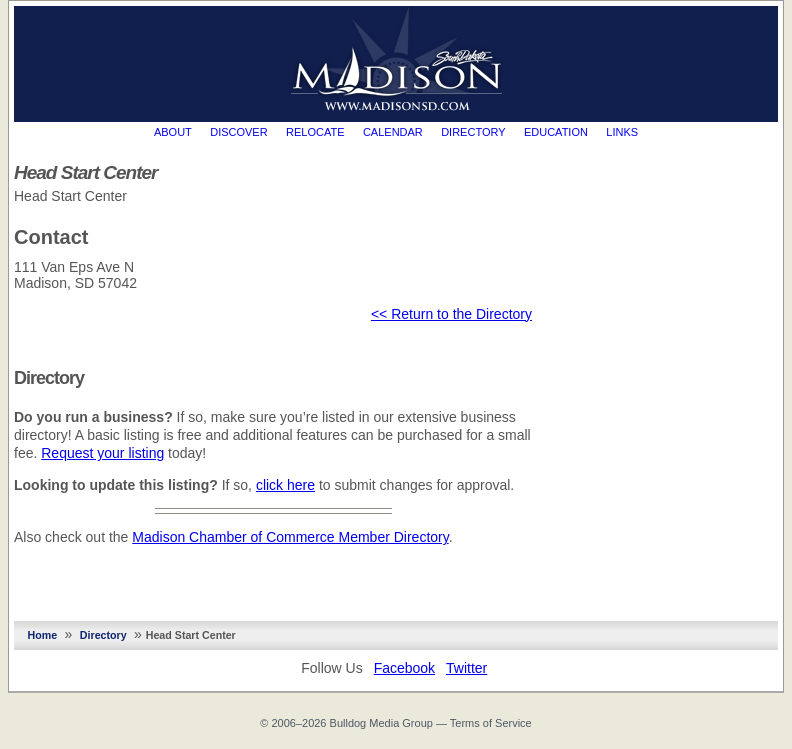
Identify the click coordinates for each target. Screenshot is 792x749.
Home (43, 635)
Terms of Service (491, 723)
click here (285, 485)
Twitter (466, 668)
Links (622, 132)
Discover (238, 132)
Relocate (315, 132)
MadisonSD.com (396, 59)
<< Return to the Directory (451, 314)
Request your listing (102, 453)
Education (556, 132)
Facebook (404, 668)
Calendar (393, 132)
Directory (473, 132)
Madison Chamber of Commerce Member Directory (290, 537)
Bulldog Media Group (381, 723)
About (173, 132)
